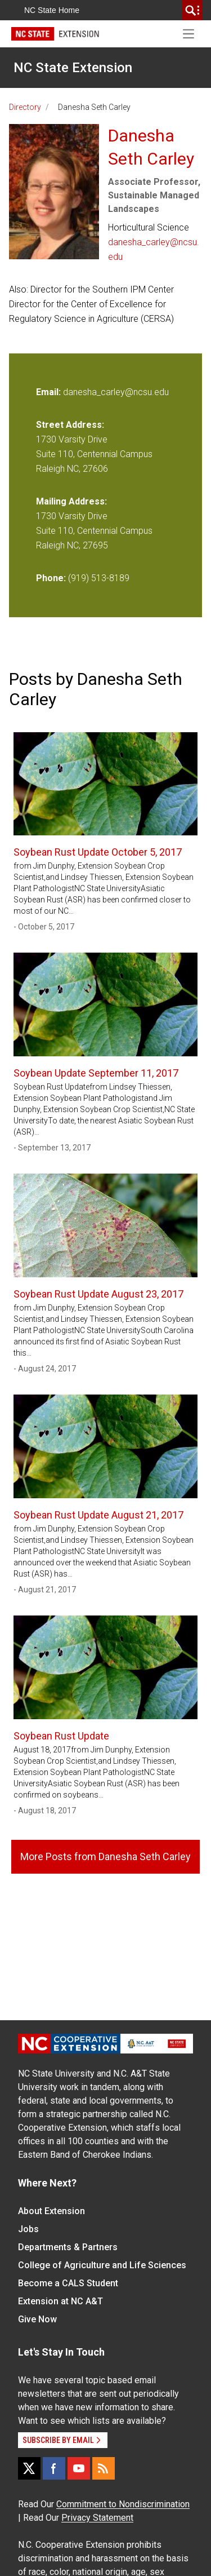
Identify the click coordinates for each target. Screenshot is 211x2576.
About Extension (51, 2211)
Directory (25, 107)
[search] (192, 10)
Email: (49, 392)
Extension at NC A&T (60, 2301)
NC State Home (51, 10)
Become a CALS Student (68, 2283)
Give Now (37, 2319)
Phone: (51, 578)
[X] (29, 2468)
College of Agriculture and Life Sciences (102, 2265)
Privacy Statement (97, 2517)
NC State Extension (73, 68)
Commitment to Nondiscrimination (123, 2504)
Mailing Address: (71, 501)
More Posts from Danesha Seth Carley (105, 1856)
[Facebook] (54, 2468)
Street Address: (70, 424)
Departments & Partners (68, 2247)
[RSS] (103, 2468)
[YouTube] (79, 2468)
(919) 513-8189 (98, 578)
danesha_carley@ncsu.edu (153, 249)
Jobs (28, 2229)
